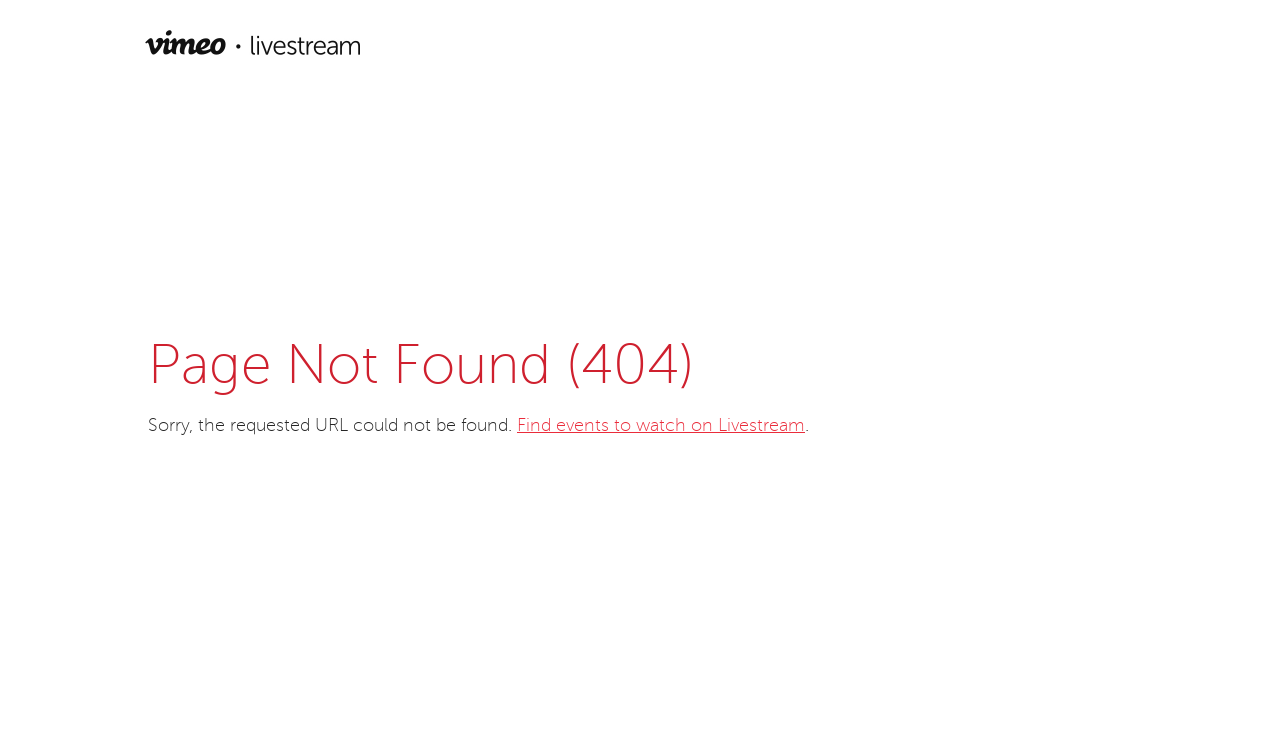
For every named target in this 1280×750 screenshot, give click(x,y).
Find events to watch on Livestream (661, 426)
